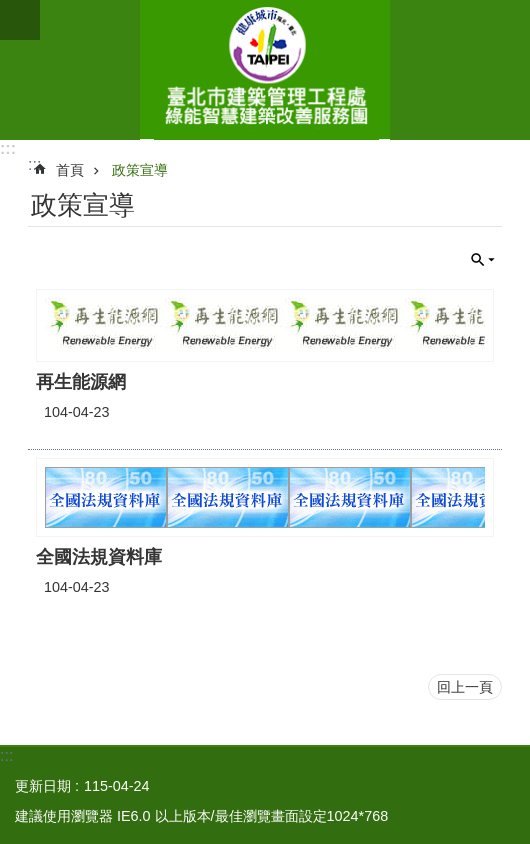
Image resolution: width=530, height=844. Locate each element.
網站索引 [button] (20, 20)
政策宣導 (140, 170)
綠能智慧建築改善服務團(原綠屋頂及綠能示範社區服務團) (265, 70)
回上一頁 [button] (465, 687)
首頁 (70, 170)
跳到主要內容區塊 (10, 10)
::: (8, 148)
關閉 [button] (483, 260)
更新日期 (43, 786)
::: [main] (34, 164)
